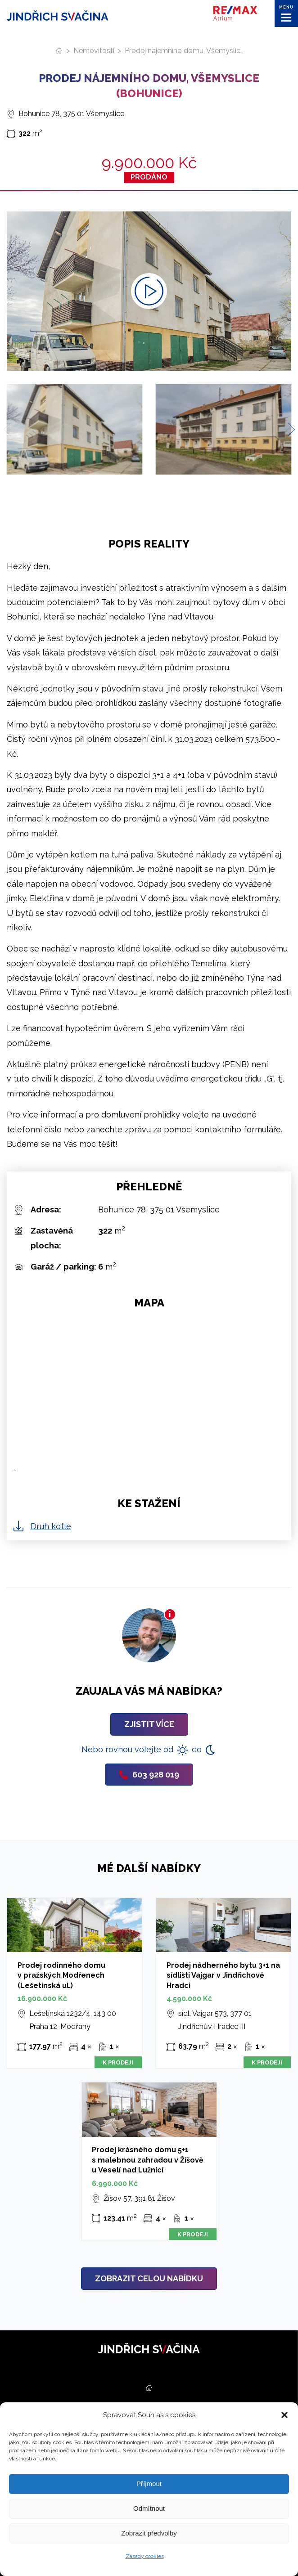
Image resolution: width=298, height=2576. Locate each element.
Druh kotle (51, 1526)
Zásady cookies (145, 2556)
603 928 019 (149, 1774)
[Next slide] (288, 429)
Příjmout (149, 2483)
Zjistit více (149, 1724)
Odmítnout (149, 2508)
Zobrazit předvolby (148, 2533)
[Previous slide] (10, 429)
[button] (284, 2414)
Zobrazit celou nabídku (149, 2278)
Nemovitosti (93, 50)
